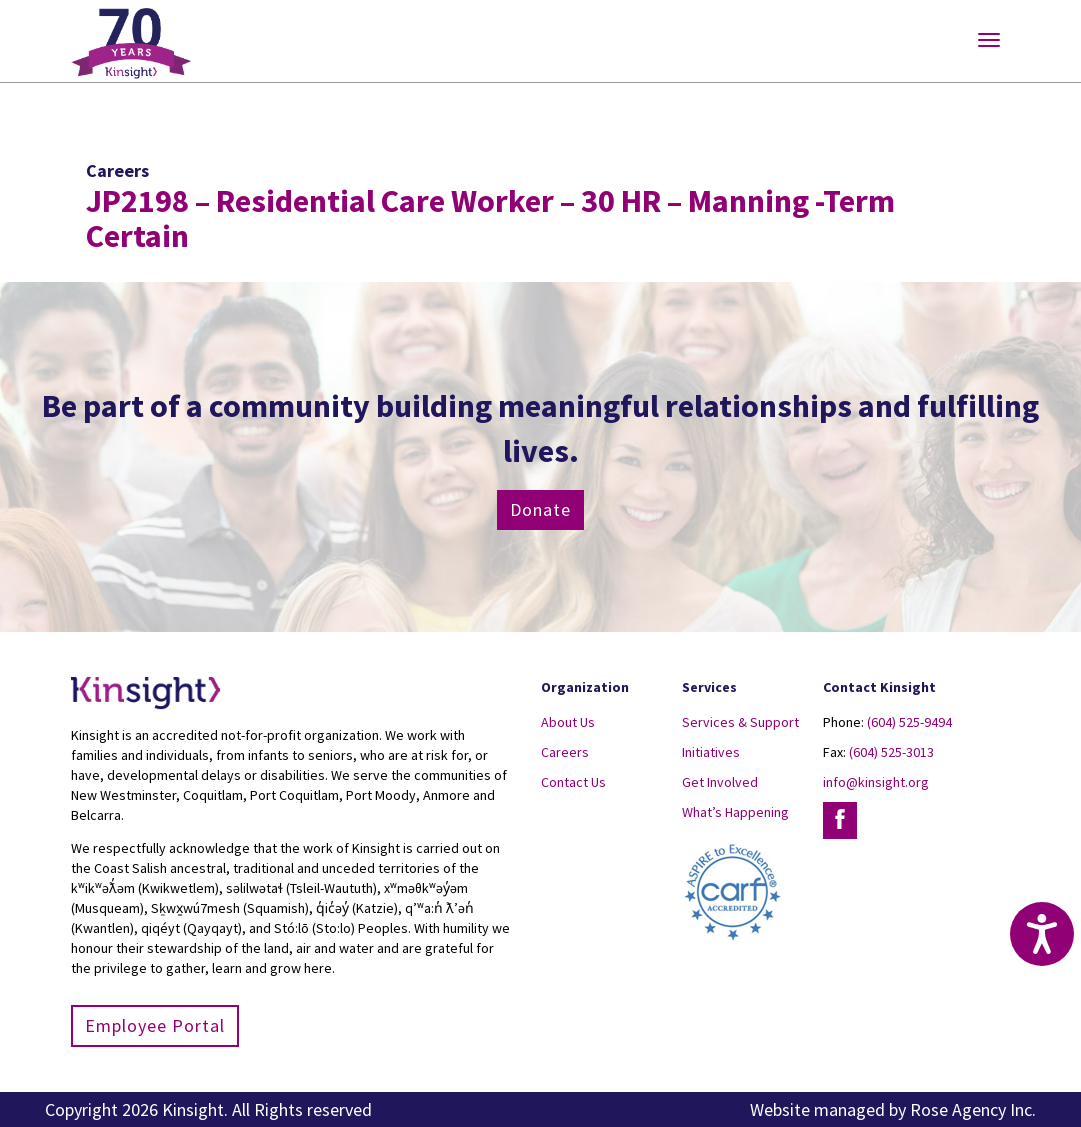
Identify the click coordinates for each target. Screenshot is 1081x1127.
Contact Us (573, 782)
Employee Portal (155, 1025)
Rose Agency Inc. (973, 1109)
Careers (565, 752)
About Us (568, 722)
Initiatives (711, 752)
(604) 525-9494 (909, 722)
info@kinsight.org (876, 782)
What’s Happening (735, 812)
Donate (540, 509)
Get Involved (720, 782)
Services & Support (740, 722)
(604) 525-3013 (891, 752)
